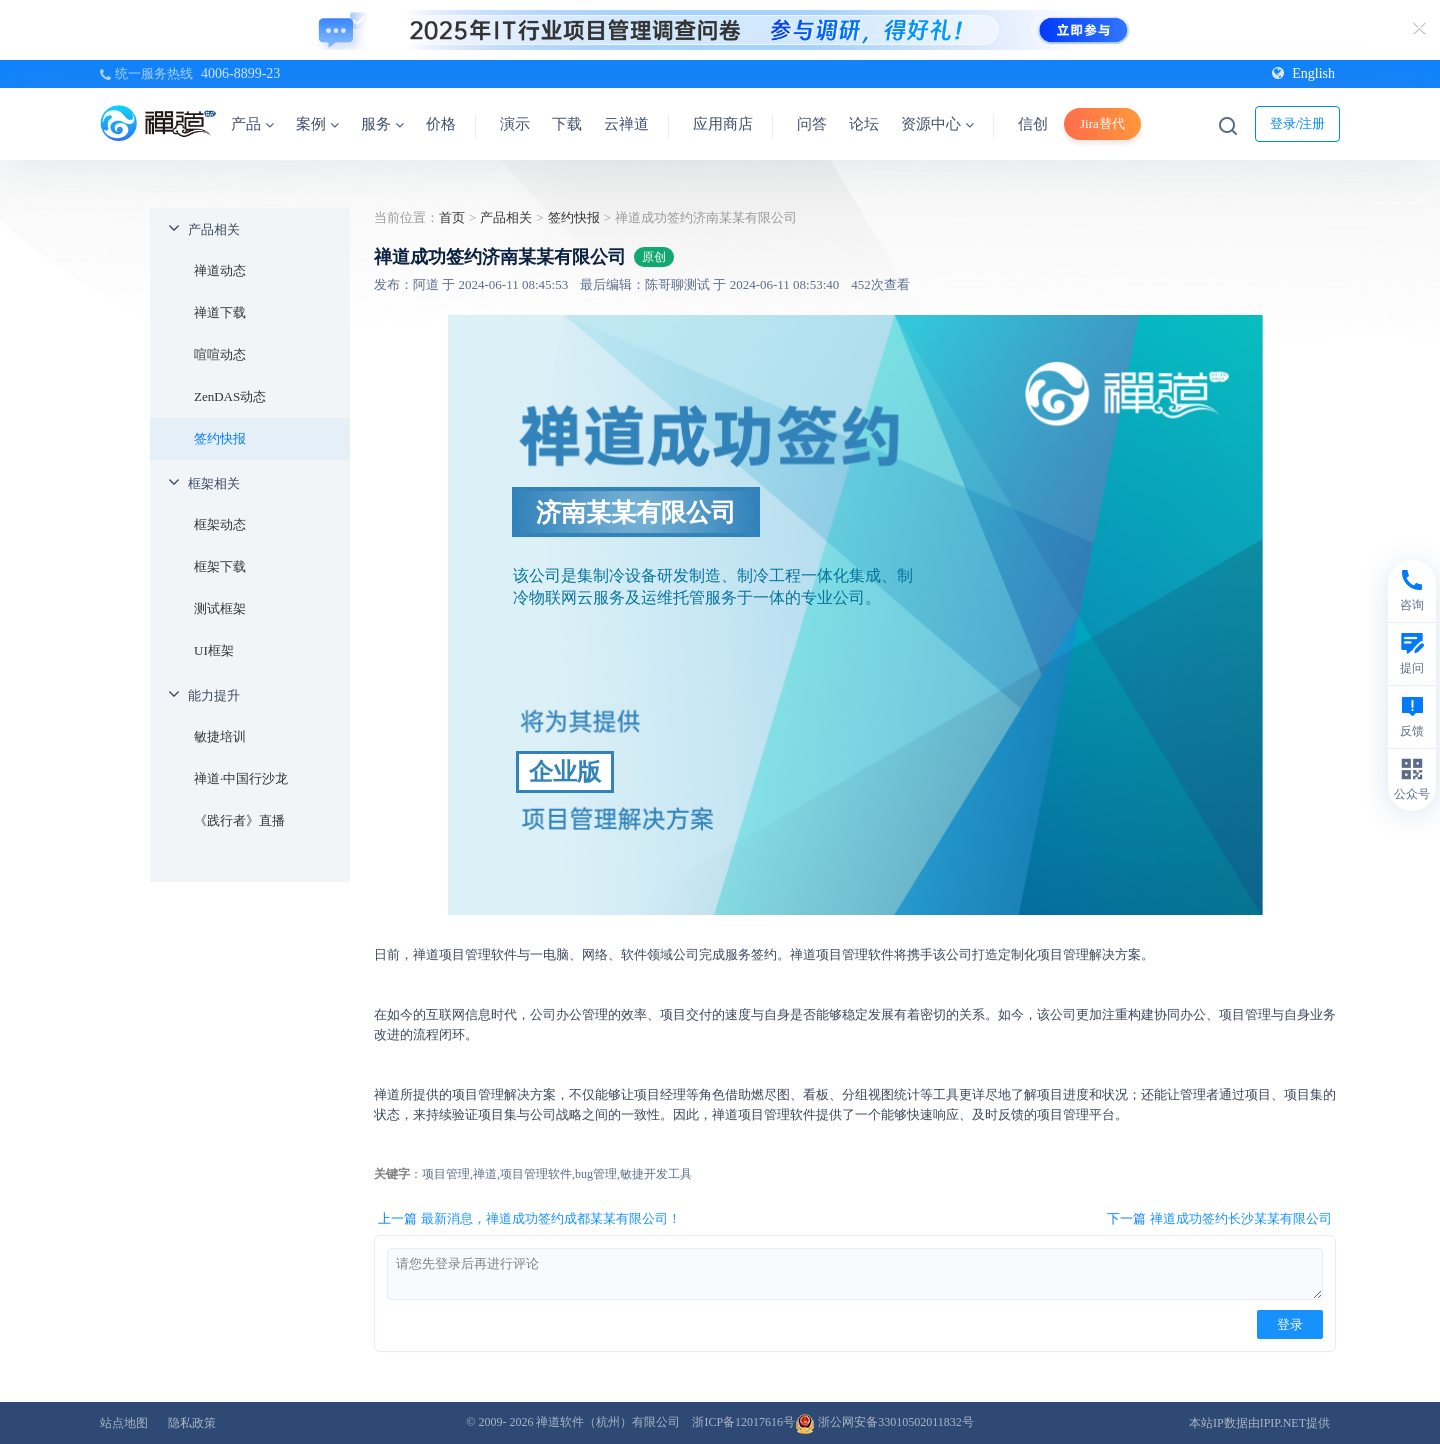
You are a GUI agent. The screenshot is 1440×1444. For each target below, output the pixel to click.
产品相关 (214, 229)
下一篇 (1219, 1219)
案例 (317, 124)
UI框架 (214, 650)
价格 (441, 124)
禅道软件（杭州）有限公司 (608, 1422)
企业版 (565, 772)
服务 (382, 124)
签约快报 (220, 438)
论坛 (864, 124)
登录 (1290, 1324)
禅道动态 (220, 270)
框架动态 (220, 524)
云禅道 (626, 124)
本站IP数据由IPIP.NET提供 (1259, 1423)
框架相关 (214, 483)
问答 (812, 124)
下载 (567, 124)
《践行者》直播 (239, 820)
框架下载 (220, 566)
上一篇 (529, 1219)
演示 (515, 124)
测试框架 (220, 608)
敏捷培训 (220, 736)
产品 (252, 124)
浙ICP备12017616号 (743, 1422)
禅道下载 (220, 312)
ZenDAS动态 (230, 396)
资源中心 (937, 124)
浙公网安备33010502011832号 (884, 1422)
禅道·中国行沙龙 (241, 778)
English (1303, 73)
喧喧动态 (220, 354)
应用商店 (723, 124)
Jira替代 (1102, 123)
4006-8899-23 (240, 73)
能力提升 (214, 695)
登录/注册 (1298, 123)
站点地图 (124, 1423)
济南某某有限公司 (636, 512)
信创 (1033, 124)
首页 (452, 217)
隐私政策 (192, 1423)
